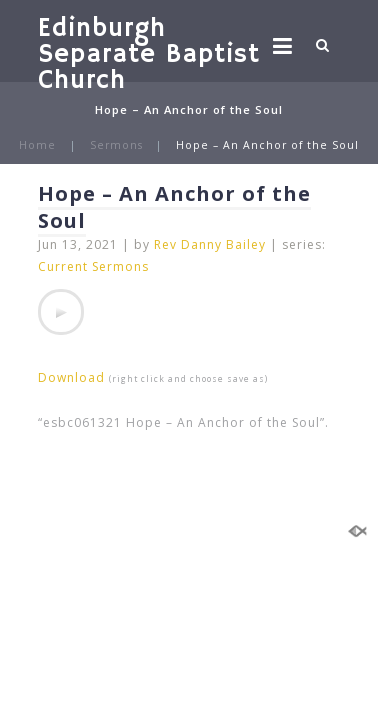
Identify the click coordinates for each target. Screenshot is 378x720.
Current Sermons (93, 266)
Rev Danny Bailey (210, 244)
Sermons (116, 145)
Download (71, 377)
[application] (61, 312)
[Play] (61, 312)
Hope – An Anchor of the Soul (174, 207)
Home (37, 145)
